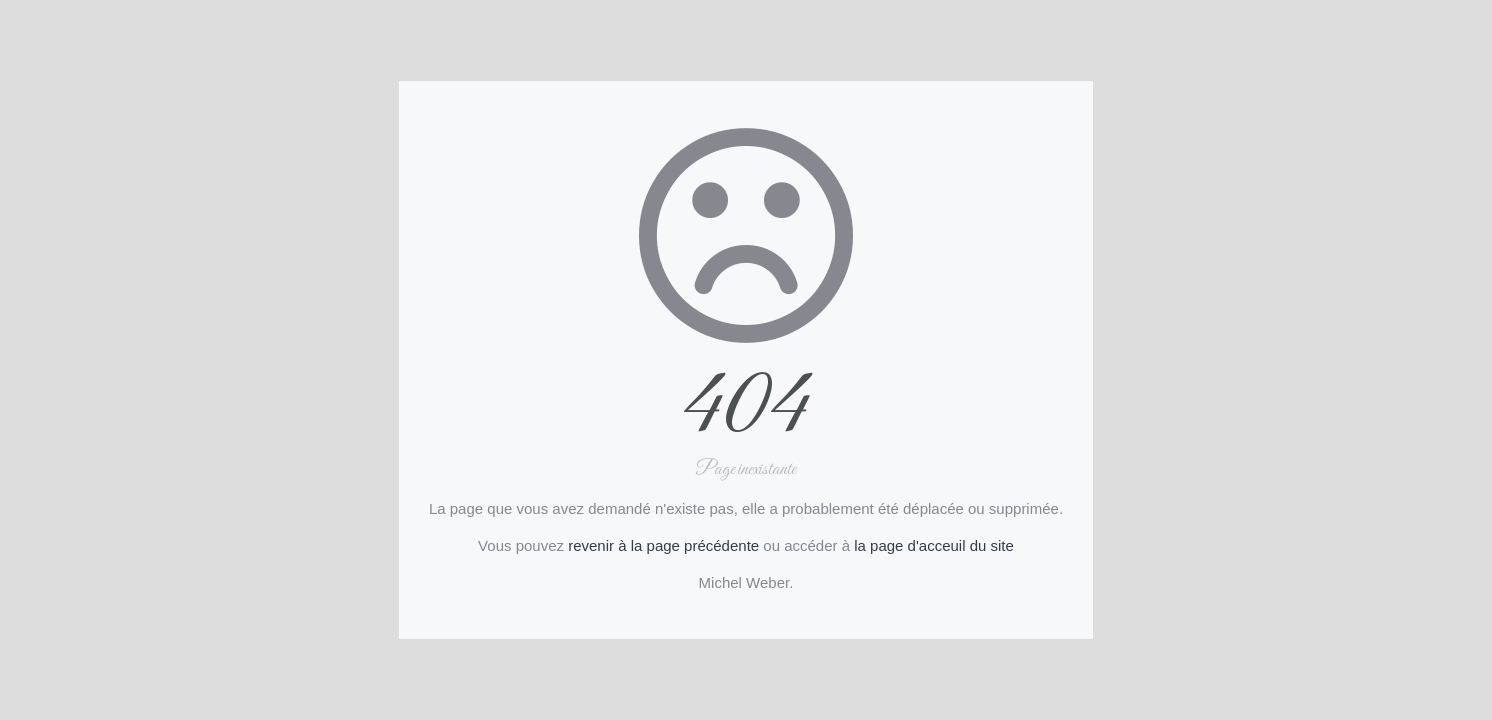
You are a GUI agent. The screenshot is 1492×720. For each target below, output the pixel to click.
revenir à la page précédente (663, 545)
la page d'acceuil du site (934, 545)
